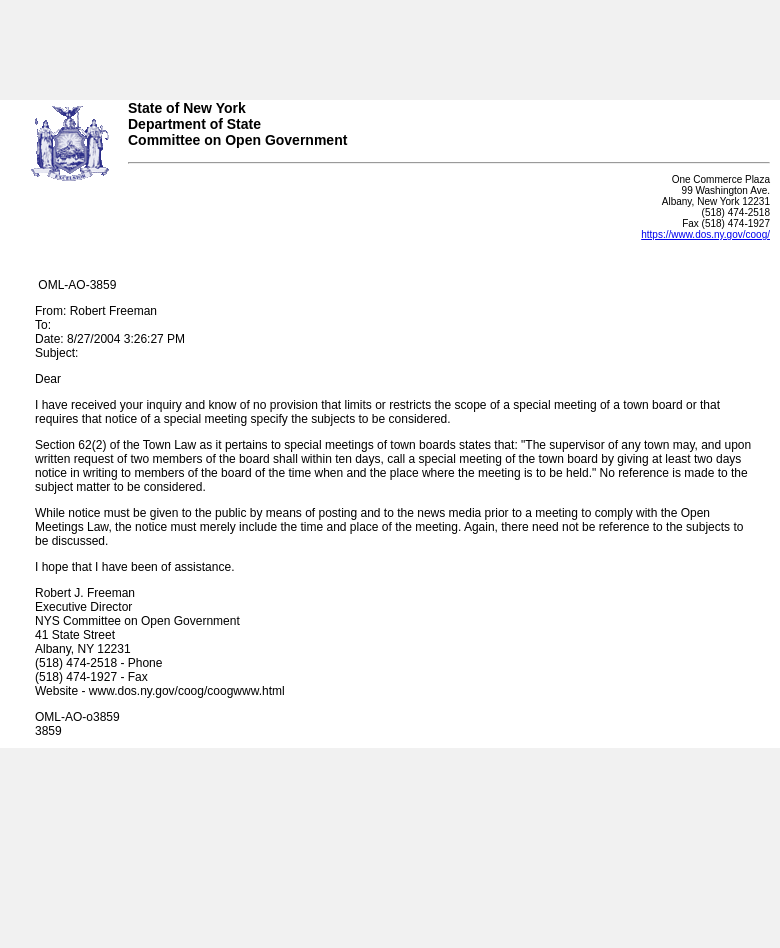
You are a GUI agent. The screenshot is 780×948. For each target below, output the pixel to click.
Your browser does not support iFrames (390, 43)
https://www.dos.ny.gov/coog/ (705, 234)
